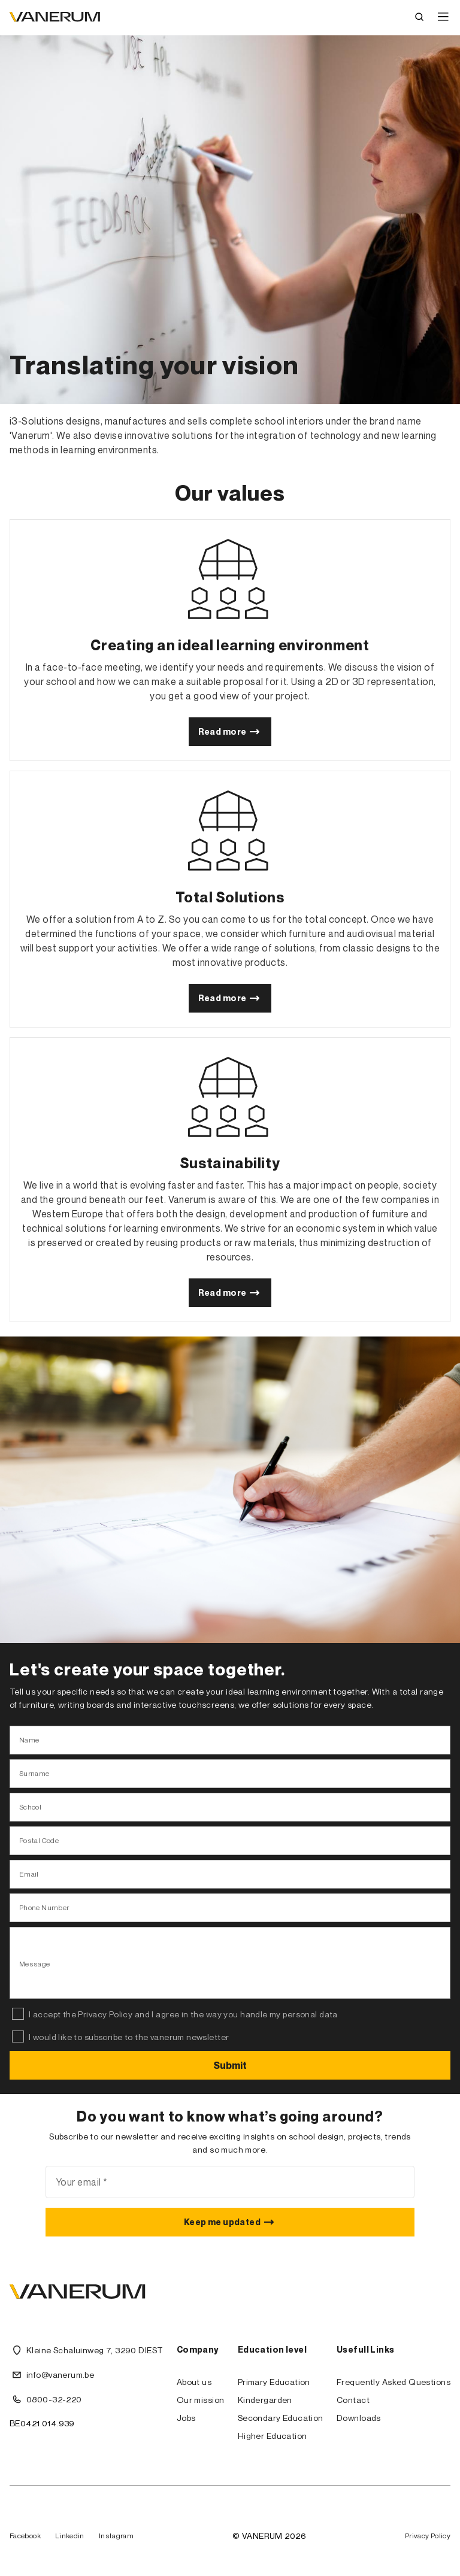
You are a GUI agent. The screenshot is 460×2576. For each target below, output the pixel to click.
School (30, 1806)
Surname (34, 1773)
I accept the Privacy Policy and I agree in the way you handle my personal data (183, 2014)
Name (29, 1739)
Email (29, 1873)
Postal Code (39, 1840)
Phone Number (44, 1907)
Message (34, 1963)
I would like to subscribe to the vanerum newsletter (129, 2037)
